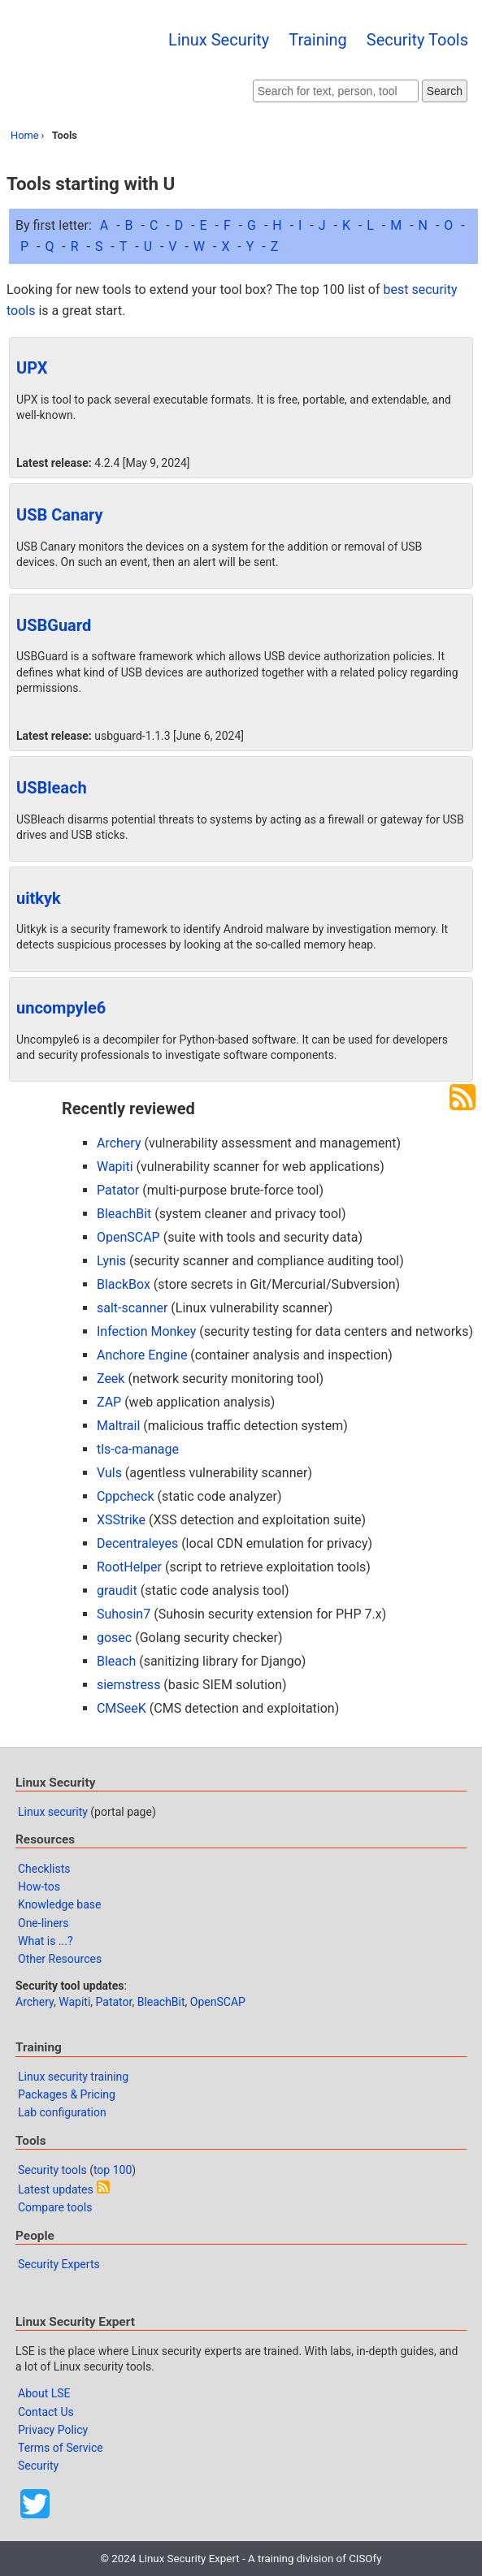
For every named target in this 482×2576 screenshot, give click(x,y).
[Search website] (336, 91)
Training (318, 40)
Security (38, 2465)
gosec (114, 1637)
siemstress (128, 1684)
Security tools (52, 2169)
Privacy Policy (53, 2429)
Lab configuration (62, 2112)
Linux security (53, 1811)
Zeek (111, 1378)
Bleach (116, 1661)
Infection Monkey (146, 1331)
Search (444, 90)
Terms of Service (60, 2447)
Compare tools (55, 2207)
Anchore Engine (142, 1355)
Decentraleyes (137, 1543)
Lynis (111, 1261)
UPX (31, 368)
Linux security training (73, 2076)
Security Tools (417, 40)
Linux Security (218, 40)
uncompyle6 (61, 1008)
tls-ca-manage (138, 1449)
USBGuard (53, 625)
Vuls (109, 1472)
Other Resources (60, 1958)
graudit (117, 1590)
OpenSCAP (128, 1237)
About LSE (44, 2393)
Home (24, 135)
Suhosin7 (123, 1614)
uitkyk (38, 898)
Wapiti (115, 1166)
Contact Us (46, 2411)
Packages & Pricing (66, 2094)
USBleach (51, 787)
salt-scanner (132, 1308)
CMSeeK (121, 1708)
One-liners (43, 1923)
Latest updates (55, 2189)
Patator (118, 1190)
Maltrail (118, 1425)
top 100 (112, 2169)
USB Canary (59, 515)
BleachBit (124, 1213)
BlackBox (123, 1284)
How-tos (39, 1886)
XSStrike (121, 1520)
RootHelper (129, 1567)
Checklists (44, 1868)
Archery (119, 1143)
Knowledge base (59, 1904)
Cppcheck (125, 1496)
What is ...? (45, 1940)
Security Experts (59, 2264)
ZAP (109, 1402)
